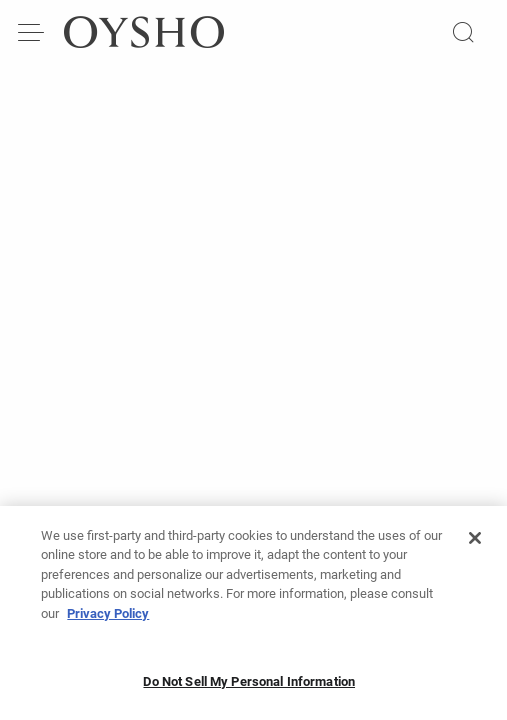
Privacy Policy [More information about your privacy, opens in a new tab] (108, 619)
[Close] (475, 544)
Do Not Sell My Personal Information (249, 687)
